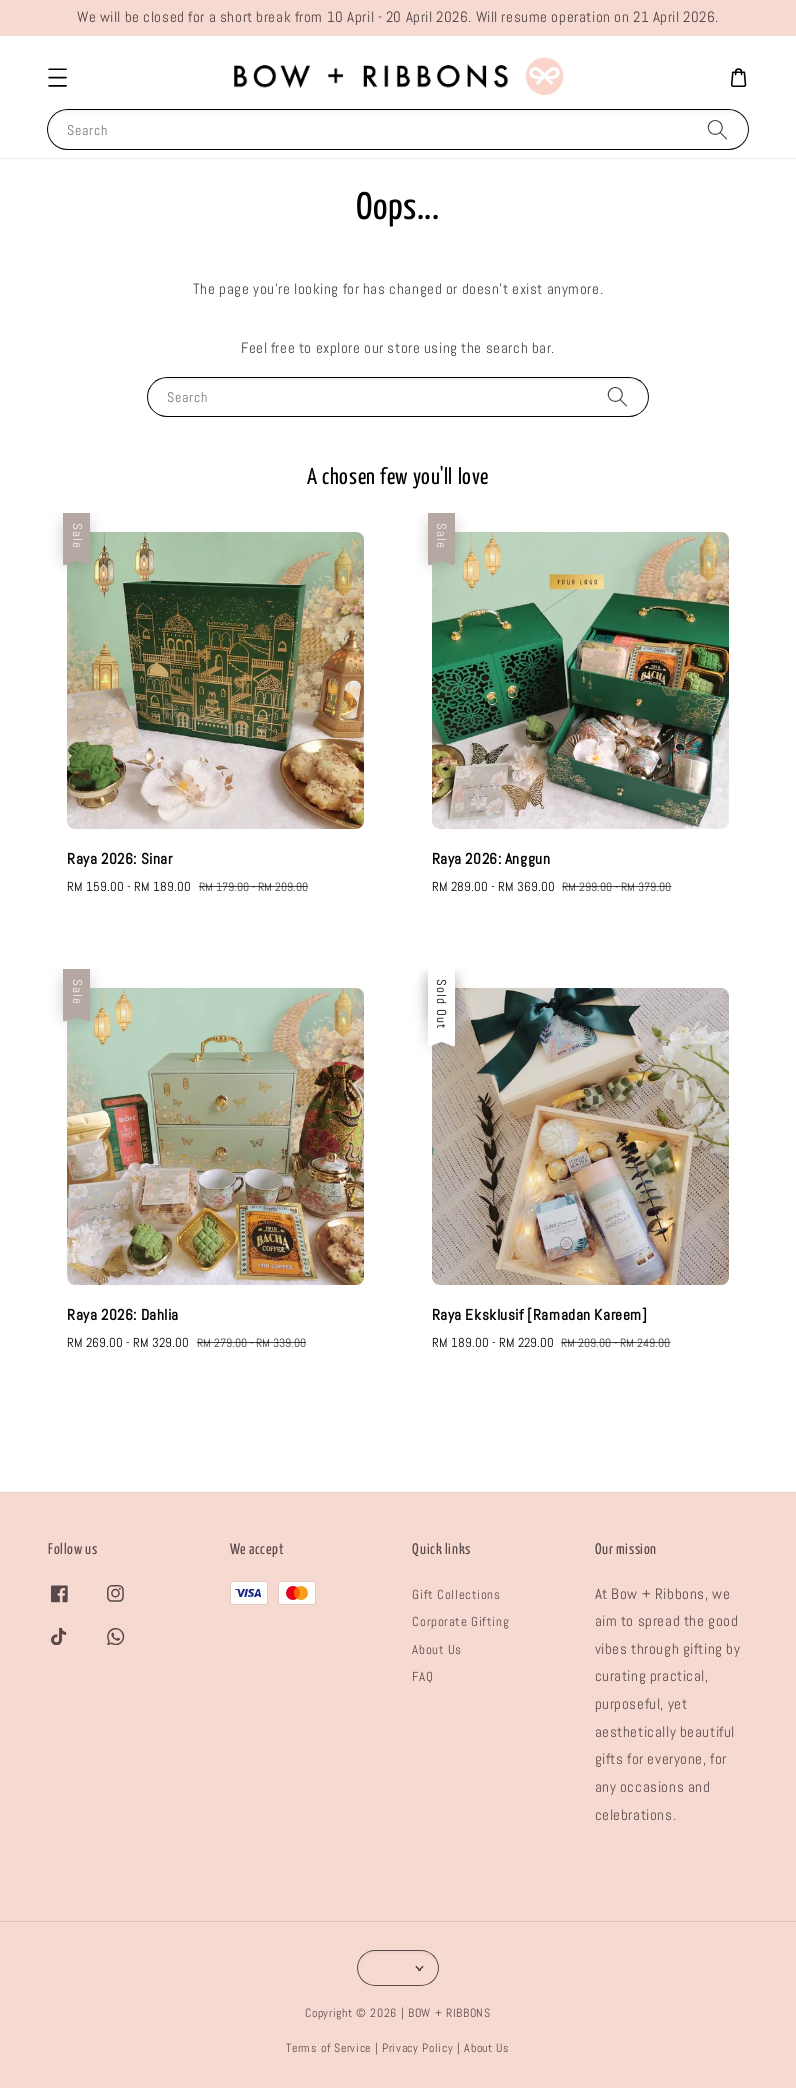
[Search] (717, 128)
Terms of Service (328, 2048)
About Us (437, 1649)
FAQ (422, 1676)
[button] (57, 78)
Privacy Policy (417, 2048)
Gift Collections (456, 1594)
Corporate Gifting (460, 1621)
